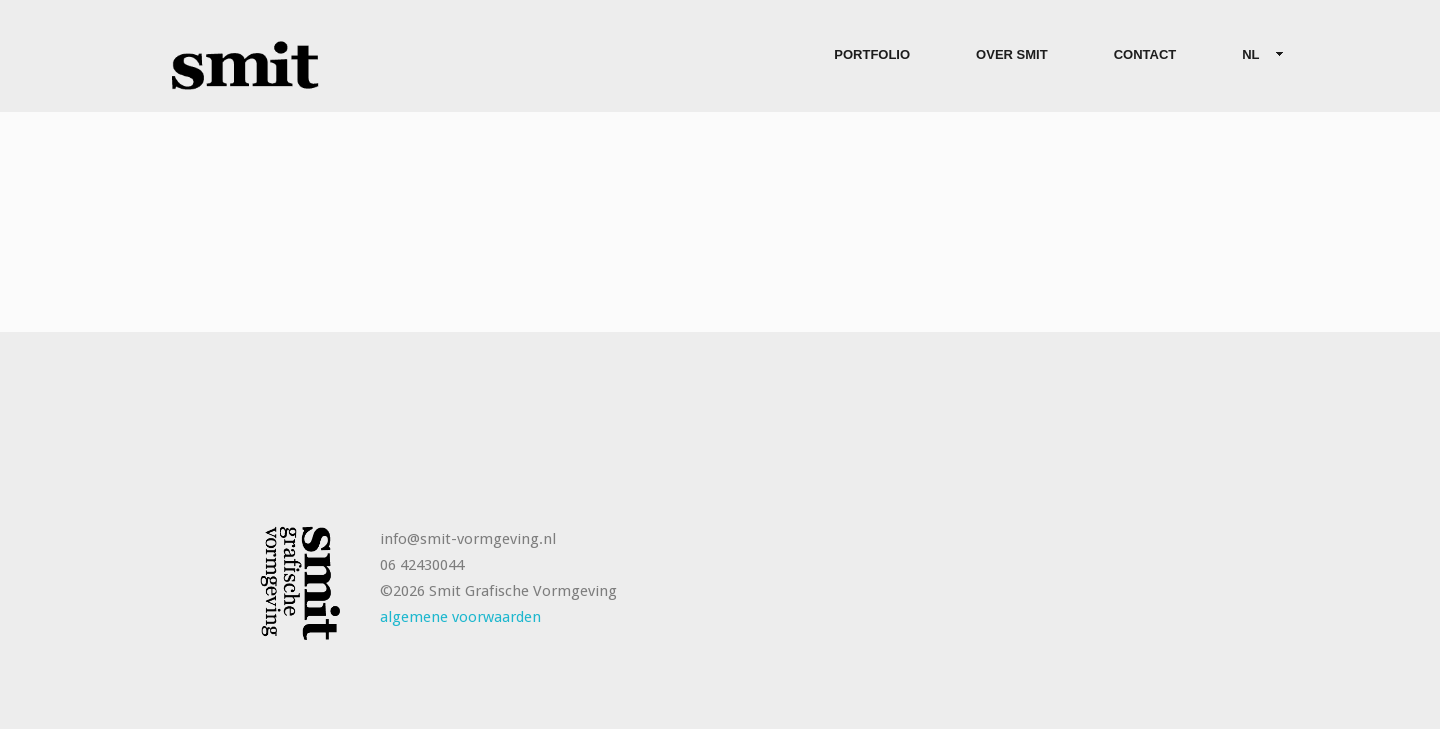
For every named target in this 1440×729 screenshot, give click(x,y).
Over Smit (1012, 54)
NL (1254, 55)
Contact (1145, 54)
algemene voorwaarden (460, 617)
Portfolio (872, 54)
